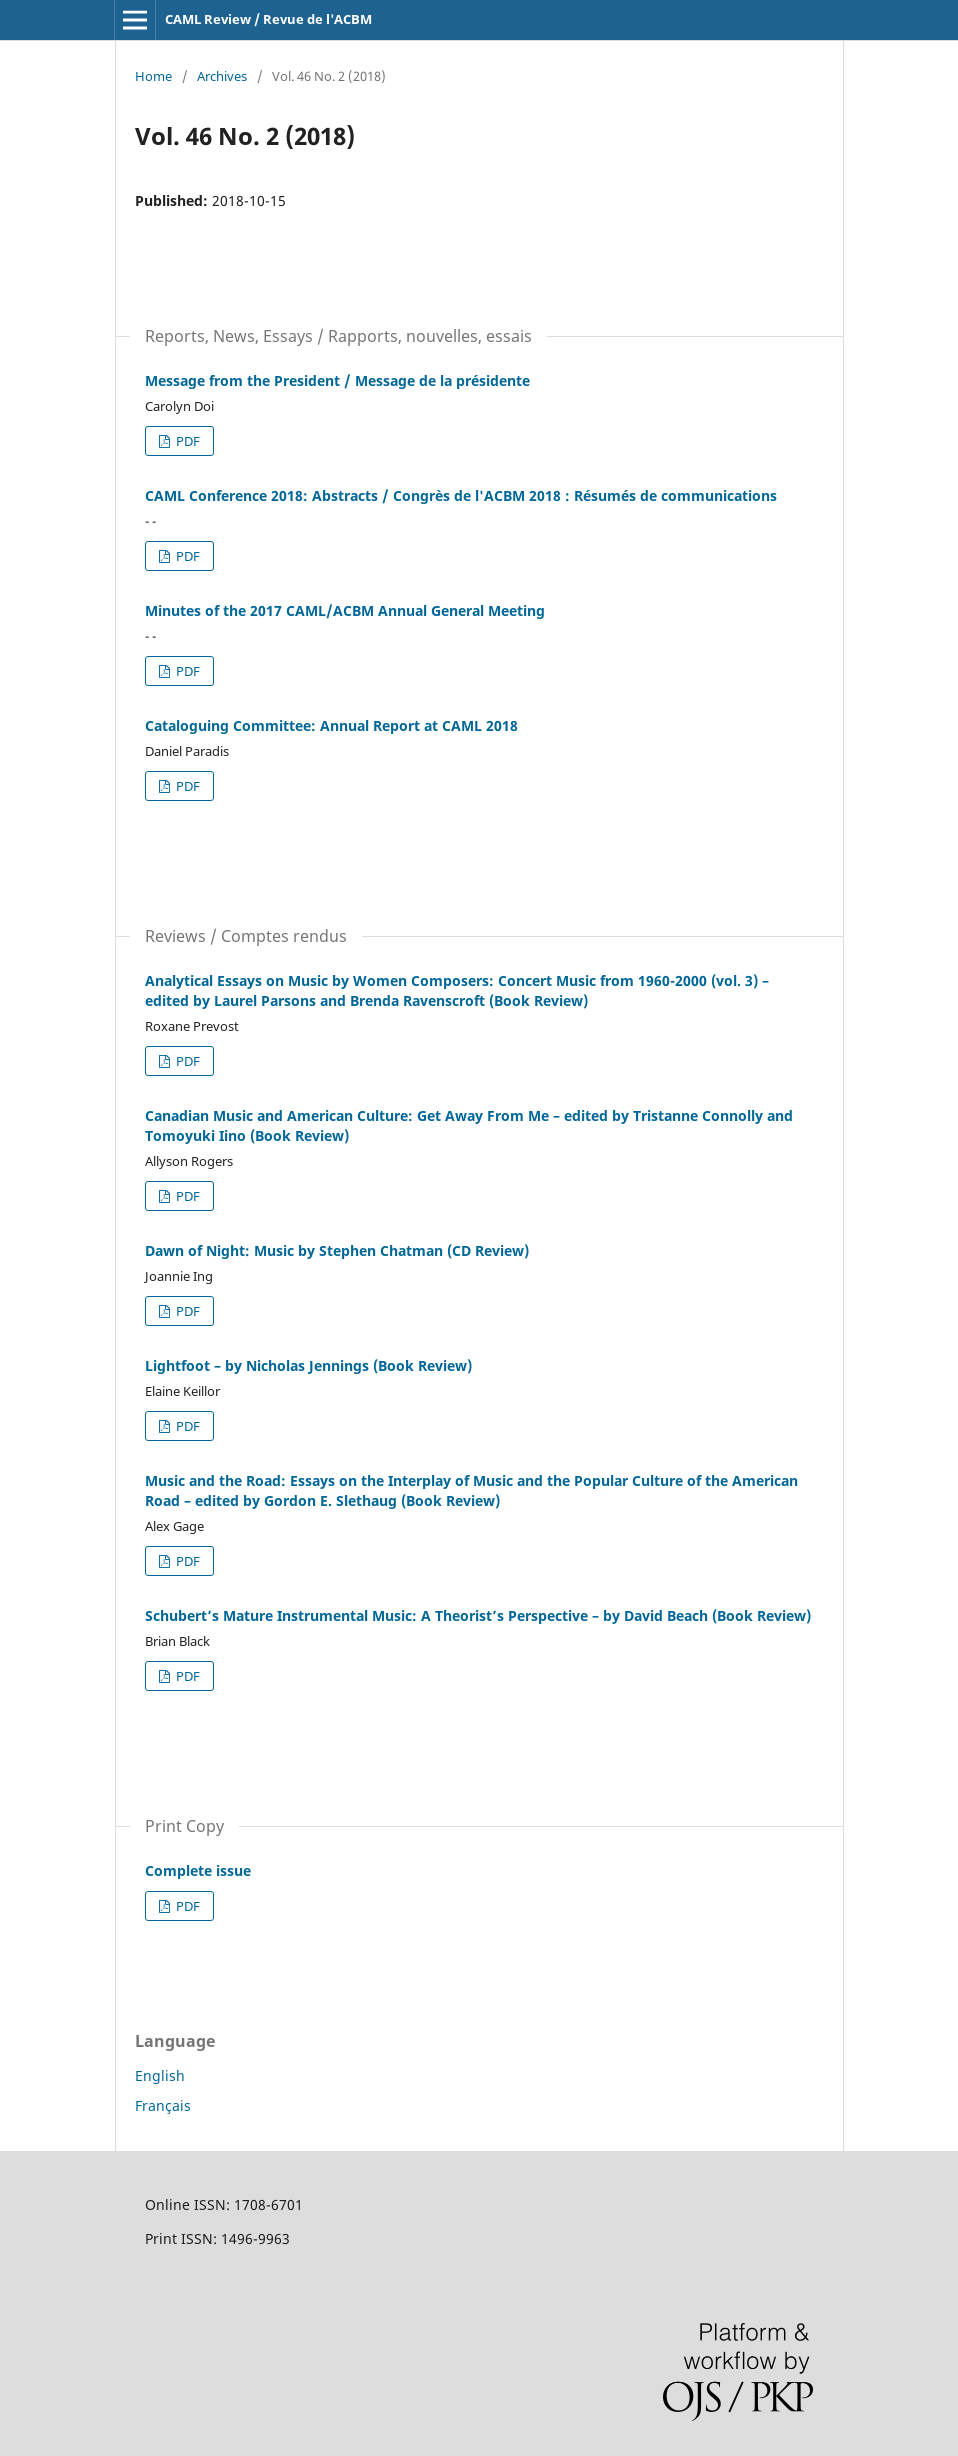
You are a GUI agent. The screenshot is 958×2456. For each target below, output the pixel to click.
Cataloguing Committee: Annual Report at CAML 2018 (331, 725)
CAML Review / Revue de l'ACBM (268, 19)
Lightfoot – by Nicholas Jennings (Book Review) (308, 1365)
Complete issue (198, 1870)
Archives (222, 76)
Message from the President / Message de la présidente (337, 380)
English (160, 2075)
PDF (186, 441)
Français (163, 2105)
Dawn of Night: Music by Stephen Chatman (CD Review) (337, 1250)
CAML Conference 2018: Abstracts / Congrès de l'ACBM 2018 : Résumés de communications (461, 495)
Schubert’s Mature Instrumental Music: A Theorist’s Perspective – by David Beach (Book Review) (478, 1615)
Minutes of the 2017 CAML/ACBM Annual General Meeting (345, 610)
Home (153, 76)
